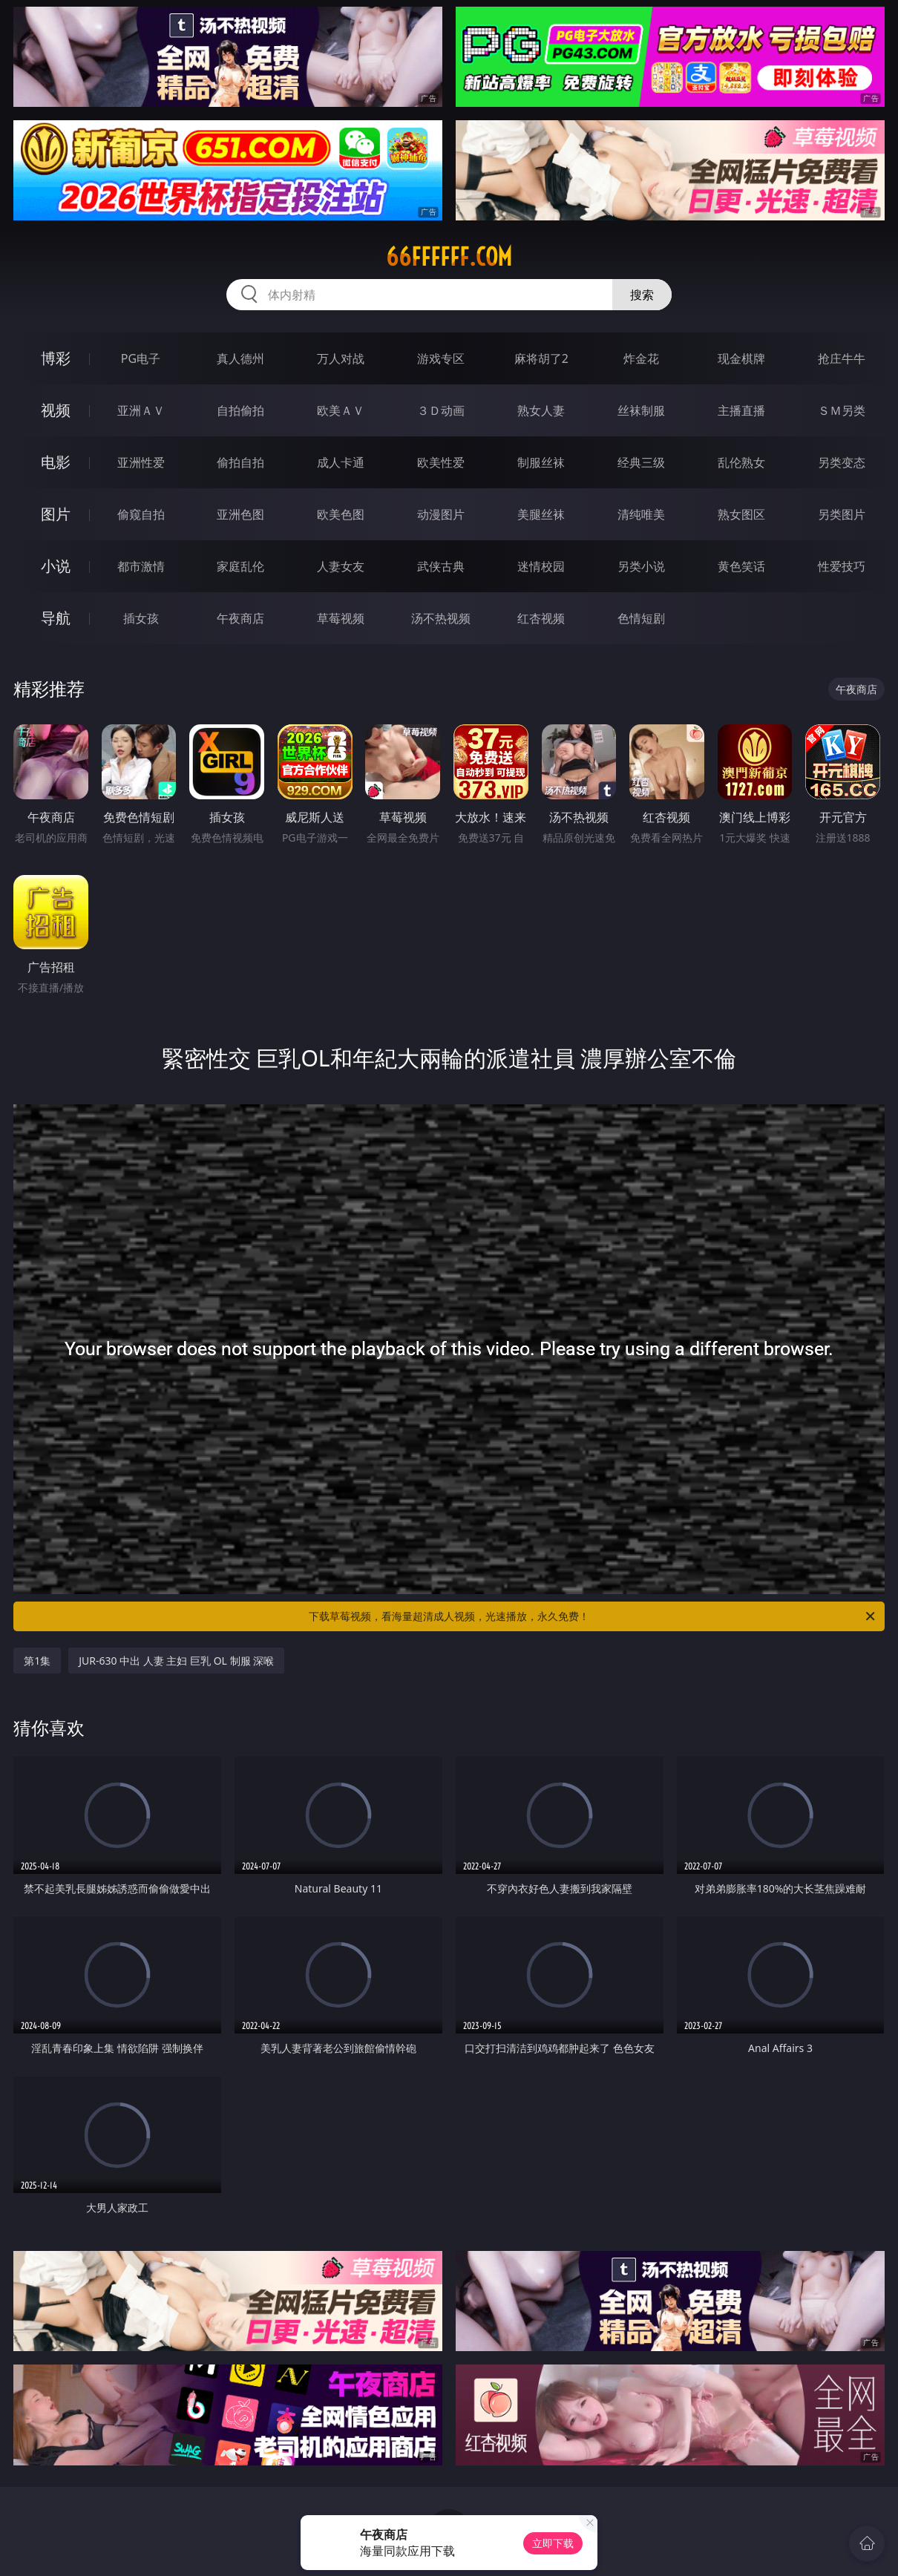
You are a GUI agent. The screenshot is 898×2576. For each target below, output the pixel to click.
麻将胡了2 (541, 358)
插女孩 (141, 618)
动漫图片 (441, 514)
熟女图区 (741, 514)
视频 (56, 410)
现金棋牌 (741, 358)
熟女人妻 (541, 410)
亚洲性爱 (141, 462)
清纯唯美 (641, 514)
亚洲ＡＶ (141, 410)
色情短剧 (641, 618)
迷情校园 (541, 566)
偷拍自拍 (240, 462)
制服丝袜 (541, 462)
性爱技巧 (841, 566)
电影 (56, 462)
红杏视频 (541, 618)
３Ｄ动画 (441, 410)
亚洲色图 (240, 514)
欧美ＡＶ (340, 410)
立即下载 (553, 2543)
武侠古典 (441, 566)
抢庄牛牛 (841, 358)
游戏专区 (441, 358)
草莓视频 (340, 618)
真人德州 (240, 358)
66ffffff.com (449, 257)
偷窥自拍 (141, 514)
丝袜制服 (641, 410)
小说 (56, 566)
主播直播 (741, 410)
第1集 (37, 1661)
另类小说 (641, 566)
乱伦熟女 (741, 462)
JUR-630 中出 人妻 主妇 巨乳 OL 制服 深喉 (176, 1661)
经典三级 (641, 462)
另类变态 (841, 462)
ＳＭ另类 (841, 410)
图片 (56, 514)
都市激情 (141, 566)
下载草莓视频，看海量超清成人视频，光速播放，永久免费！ (593, 1616)
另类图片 (841, 514)
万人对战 (340, 358)
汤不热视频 (441, 618)
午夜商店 (240, 618)
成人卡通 (340, 462)
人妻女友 (340, 566)
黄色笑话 (741, 566)
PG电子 (140, 358)
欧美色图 (340, 514)
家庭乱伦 (240, 566)
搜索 (642, 294)
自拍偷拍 (240, 410)
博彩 (56, 358)
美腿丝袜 (541, 514)
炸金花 (641, 358)
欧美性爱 (441, 462)
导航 (56, 618)
